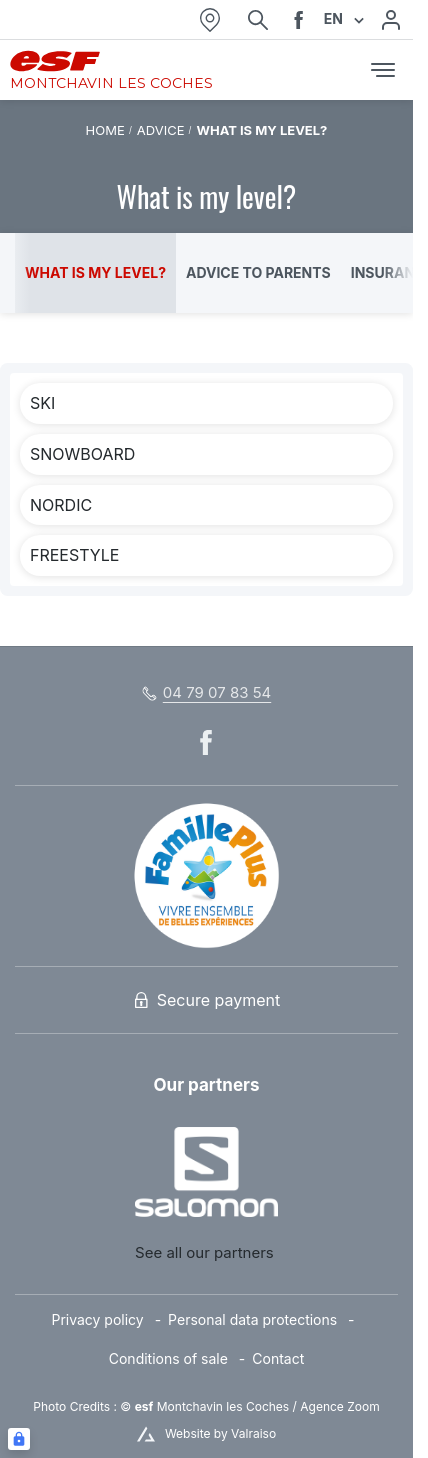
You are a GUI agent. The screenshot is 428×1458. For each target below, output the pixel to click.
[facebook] (299, 20)
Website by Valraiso (220, 1433)
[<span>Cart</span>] (341, 70)
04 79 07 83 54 (217, 692)
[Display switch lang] (356, 19)
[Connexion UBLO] (19, 1439)
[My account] (391, 20)
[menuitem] (109, 1320)
